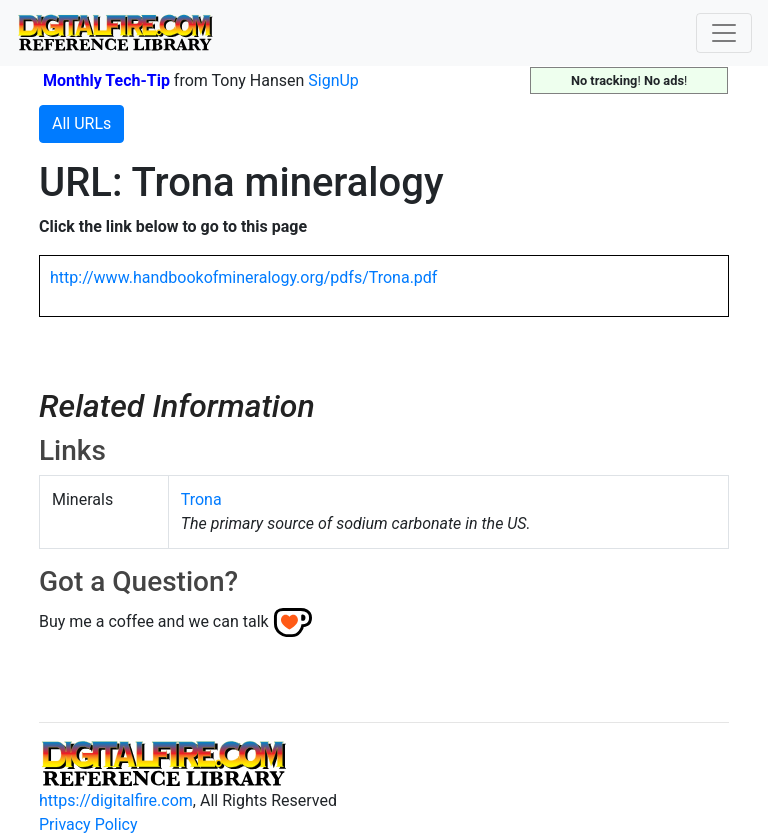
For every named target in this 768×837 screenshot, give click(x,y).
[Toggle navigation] (724, 33)
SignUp (333, 80)
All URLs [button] (81, 123)
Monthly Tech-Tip (106, 80)
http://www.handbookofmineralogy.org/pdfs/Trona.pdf (243, 277)
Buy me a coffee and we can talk (154, 621)
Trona (201, 499)
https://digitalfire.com (116, 800)
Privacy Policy (88, 824)
